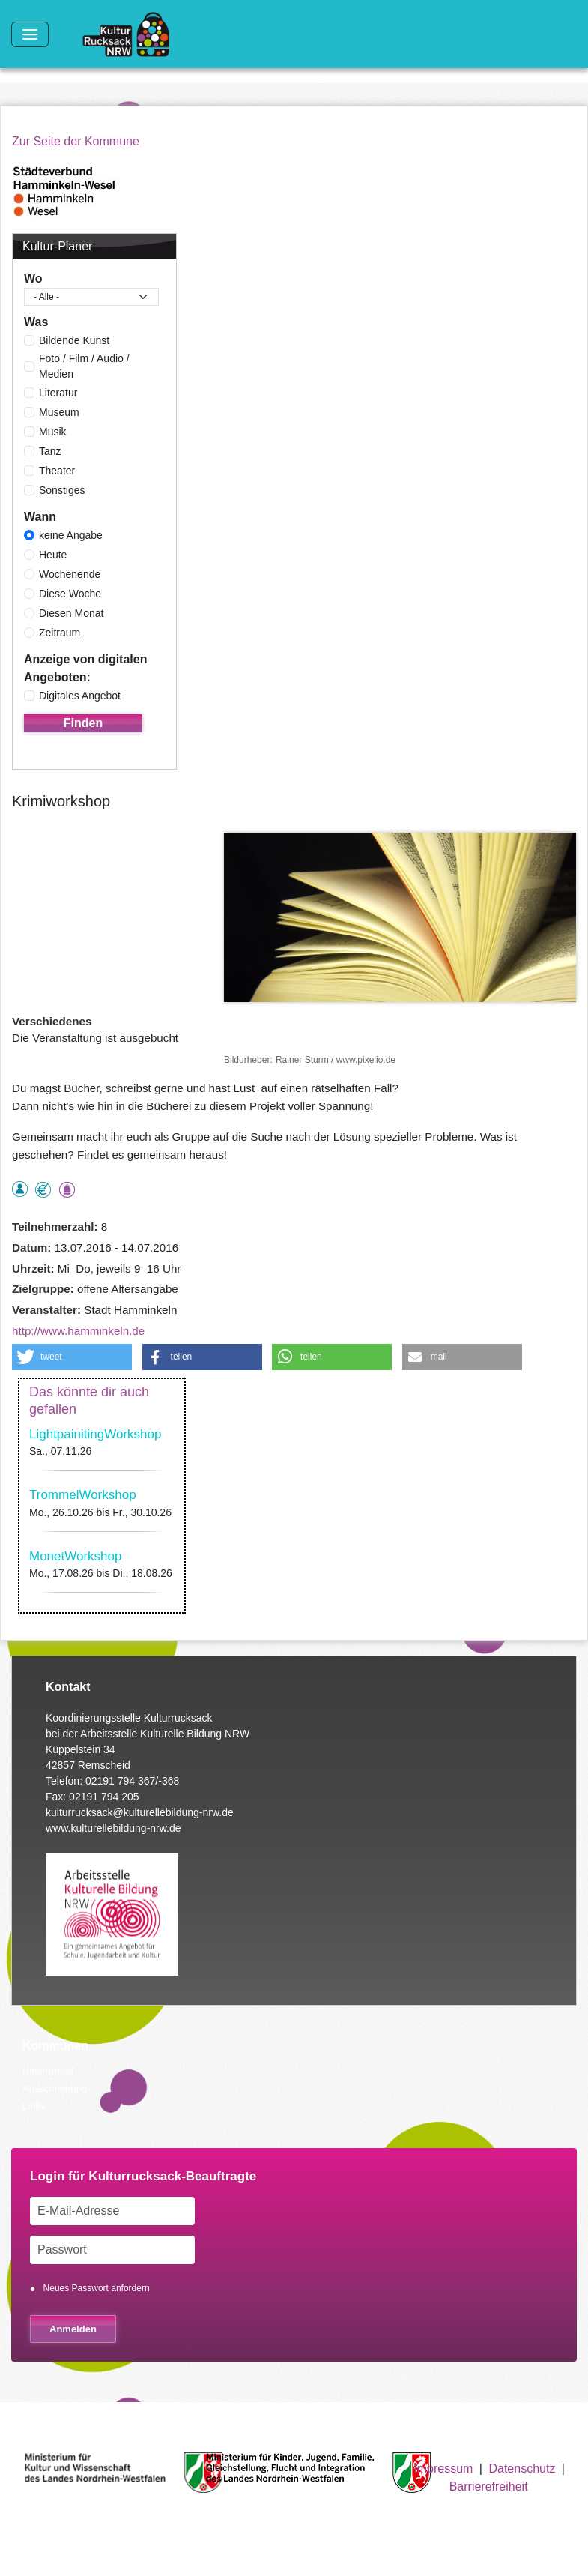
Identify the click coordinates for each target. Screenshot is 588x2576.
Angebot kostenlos (43, 1189)
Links (33, 2105)
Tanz (50, 451)
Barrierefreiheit (488, 2486)
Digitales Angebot (80, 696)
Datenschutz (521, 2468)
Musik (53, 432)
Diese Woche (70, 594)
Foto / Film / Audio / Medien (84, 366)
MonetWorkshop (75, 1556)
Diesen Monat (71, 613)
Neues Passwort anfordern (96, 2288)
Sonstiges (62, 490)
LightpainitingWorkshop (95, 1434)
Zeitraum (59, 633)
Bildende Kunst (74, 340)
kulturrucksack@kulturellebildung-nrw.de (140, 1812)
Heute (53, 555)
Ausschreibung (54, 2088)
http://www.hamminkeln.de (78, 1330)
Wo (33, 278)
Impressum (443, 2468)
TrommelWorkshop (82, 1495)
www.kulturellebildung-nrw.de (113, 1828)
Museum (59, 412)
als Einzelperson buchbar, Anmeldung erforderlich (20, 1189)
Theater (57, 471)
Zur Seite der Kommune (75, 141)
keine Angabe (71, 535)
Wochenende (69, 574)
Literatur (58, 393)
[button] (72, 1357)
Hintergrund (47, 2070)
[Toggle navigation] (30, 34)
